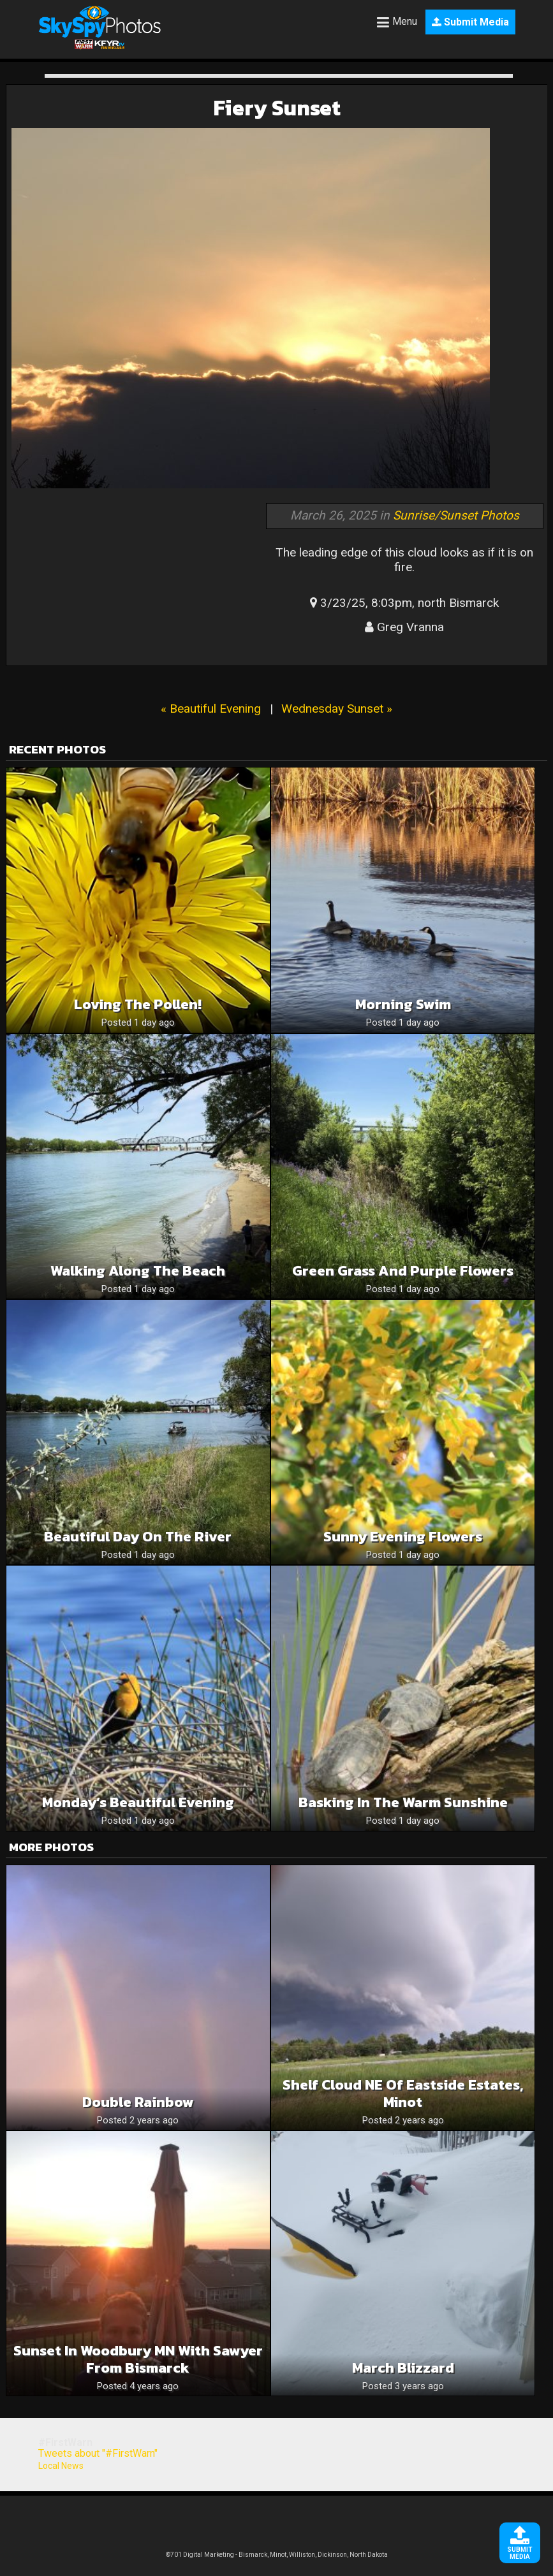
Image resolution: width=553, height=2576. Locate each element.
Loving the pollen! (138, 1004)
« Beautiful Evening (211, 708)
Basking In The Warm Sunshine (403, 1802)
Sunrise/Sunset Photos (456, 515)
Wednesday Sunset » (336, 708)
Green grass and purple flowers (402, 1270)
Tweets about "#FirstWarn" (98, 2453)
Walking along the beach (137, 1270)
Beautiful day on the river (138, 1536)
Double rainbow (138, 2102)
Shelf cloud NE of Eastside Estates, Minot (403, 2093)
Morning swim (403, 1004)
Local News (61, 2466)
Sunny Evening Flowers (402, 1536)
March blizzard (403, 2367)
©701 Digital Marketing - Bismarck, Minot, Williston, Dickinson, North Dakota (277, 2554)
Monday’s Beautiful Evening (138, 1802)
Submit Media (470, 22)
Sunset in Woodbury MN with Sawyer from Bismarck (138, 2359)
